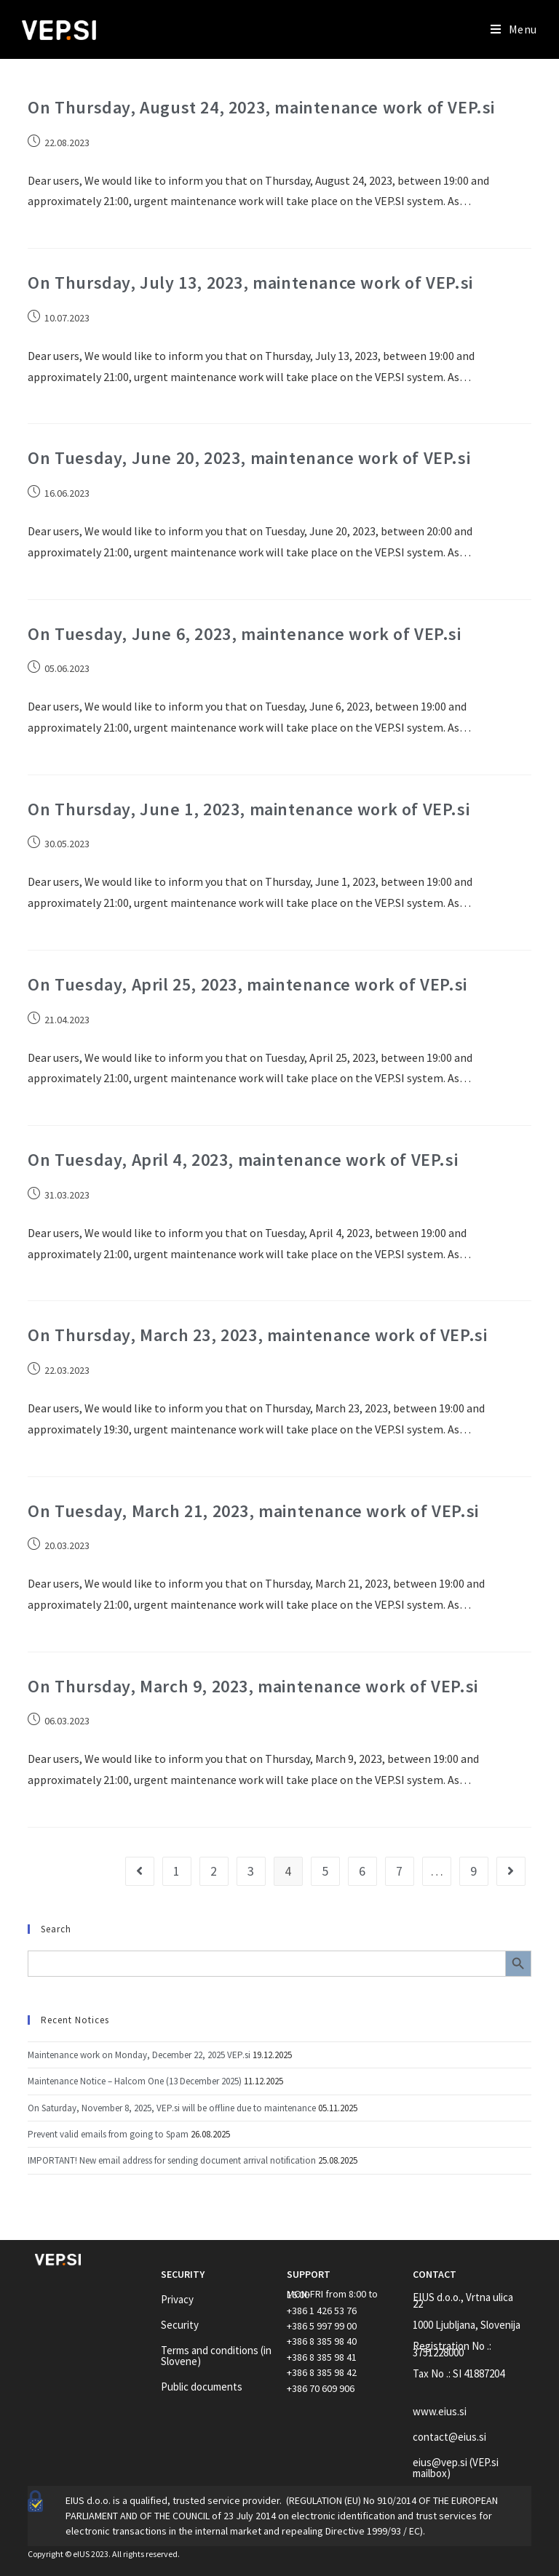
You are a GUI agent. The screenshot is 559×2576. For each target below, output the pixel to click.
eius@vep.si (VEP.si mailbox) (456, 2467)
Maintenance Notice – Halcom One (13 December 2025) (135, 2081)
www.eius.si (440, 2411)
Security (180, 2325)
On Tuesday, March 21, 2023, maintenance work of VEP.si (253, 1511)
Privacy (177, 2299)
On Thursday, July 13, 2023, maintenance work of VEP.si (250, 282)
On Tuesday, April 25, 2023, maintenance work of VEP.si (247, 984)
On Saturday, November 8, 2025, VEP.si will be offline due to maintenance (172, 2108)
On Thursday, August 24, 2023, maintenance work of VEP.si (261, 107)
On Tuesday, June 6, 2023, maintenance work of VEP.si (244, 634)
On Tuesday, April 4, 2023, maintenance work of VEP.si (243, 1159)
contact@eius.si (449, 2437)
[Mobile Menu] (514, 29)
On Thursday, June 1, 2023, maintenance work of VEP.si (248, 809)
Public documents (201, 2386)
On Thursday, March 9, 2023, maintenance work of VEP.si (252, 1686)
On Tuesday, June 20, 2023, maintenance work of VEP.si (249, 458)
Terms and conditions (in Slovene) (216, 2355)
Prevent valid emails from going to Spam (108, 2134)
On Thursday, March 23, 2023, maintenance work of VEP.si (257, 1335)
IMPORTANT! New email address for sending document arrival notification (172, 2160)
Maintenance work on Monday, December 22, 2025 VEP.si (139, 2055)
